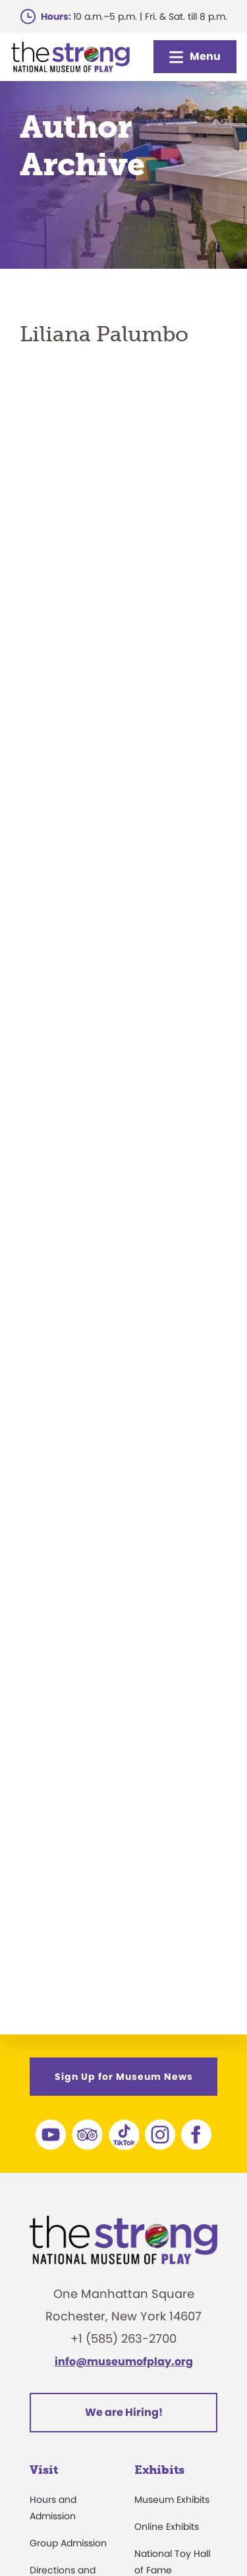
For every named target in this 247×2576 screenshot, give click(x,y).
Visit (44, 2470)
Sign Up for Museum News (124, 2076)
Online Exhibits (166, 2526)
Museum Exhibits (171, 2499)
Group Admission (68, 2543)
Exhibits (159, 2470)
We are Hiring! (124, 2412)
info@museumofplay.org (124, 2361)
